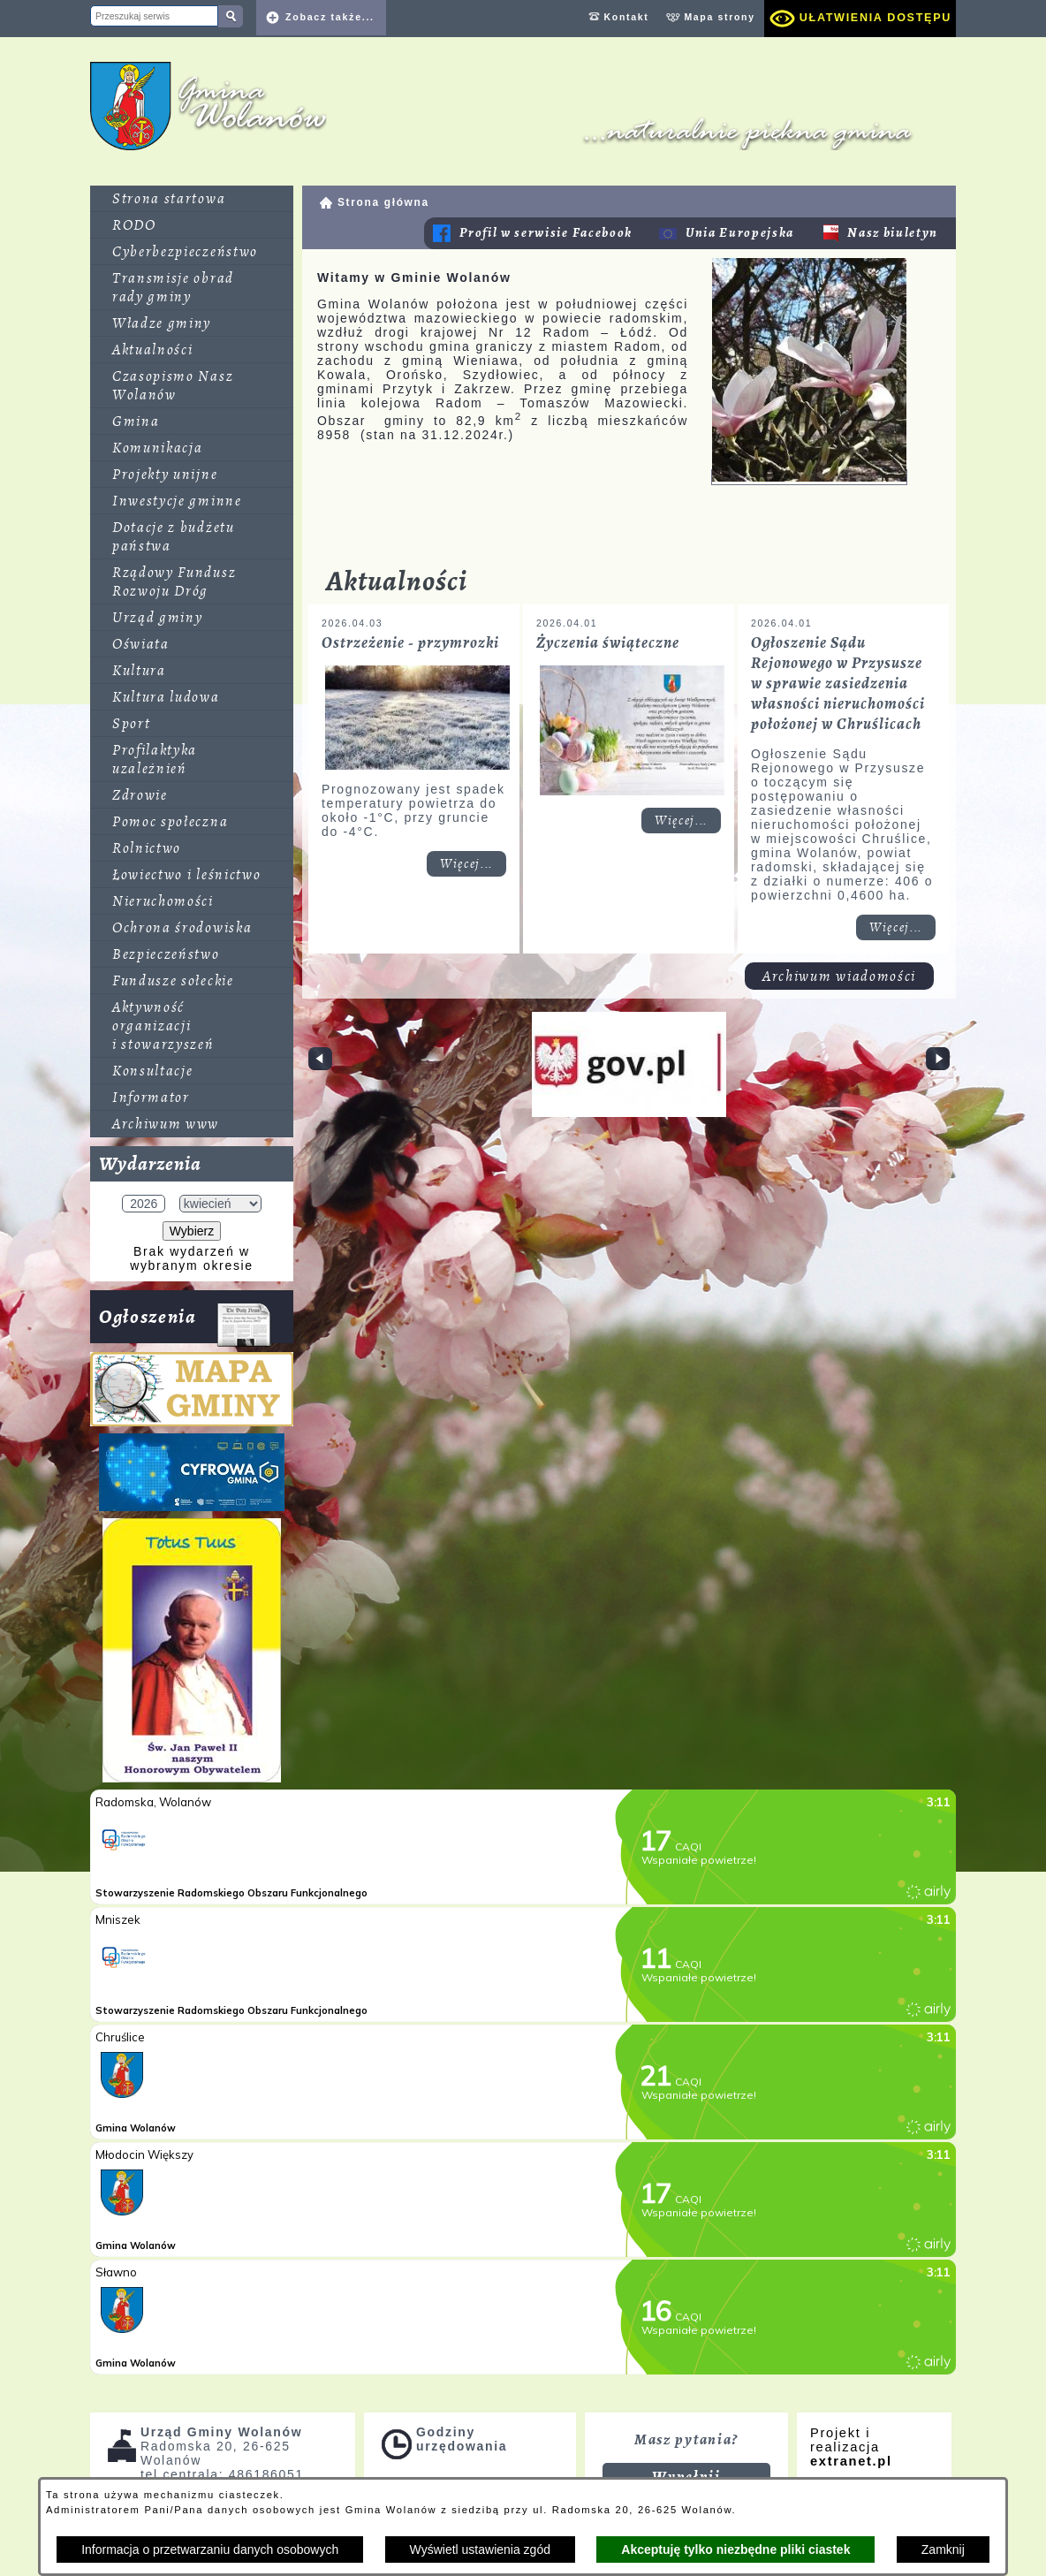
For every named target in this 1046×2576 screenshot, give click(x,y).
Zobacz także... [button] (330, 16)
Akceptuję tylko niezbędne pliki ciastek (735, 2549)
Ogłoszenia (185, 1323)
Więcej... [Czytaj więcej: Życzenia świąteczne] (681, 820)
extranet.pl (851, 2461)
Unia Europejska (740, 232)
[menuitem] (191, 199)
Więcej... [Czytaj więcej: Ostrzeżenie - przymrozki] (466, 863)
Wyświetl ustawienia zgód (480, 2549)
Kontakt (626, 16)
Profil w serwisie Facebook (546, 232)
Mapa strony (719, 16)
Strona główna (383, 202)
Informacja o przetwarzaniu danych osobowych (209, 2549)
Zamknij (943, 2549)
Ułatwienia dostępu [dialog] (875, 17)
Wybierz (192, 1231)
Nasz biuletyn (892, 232)
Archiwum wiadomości (839, 965)
